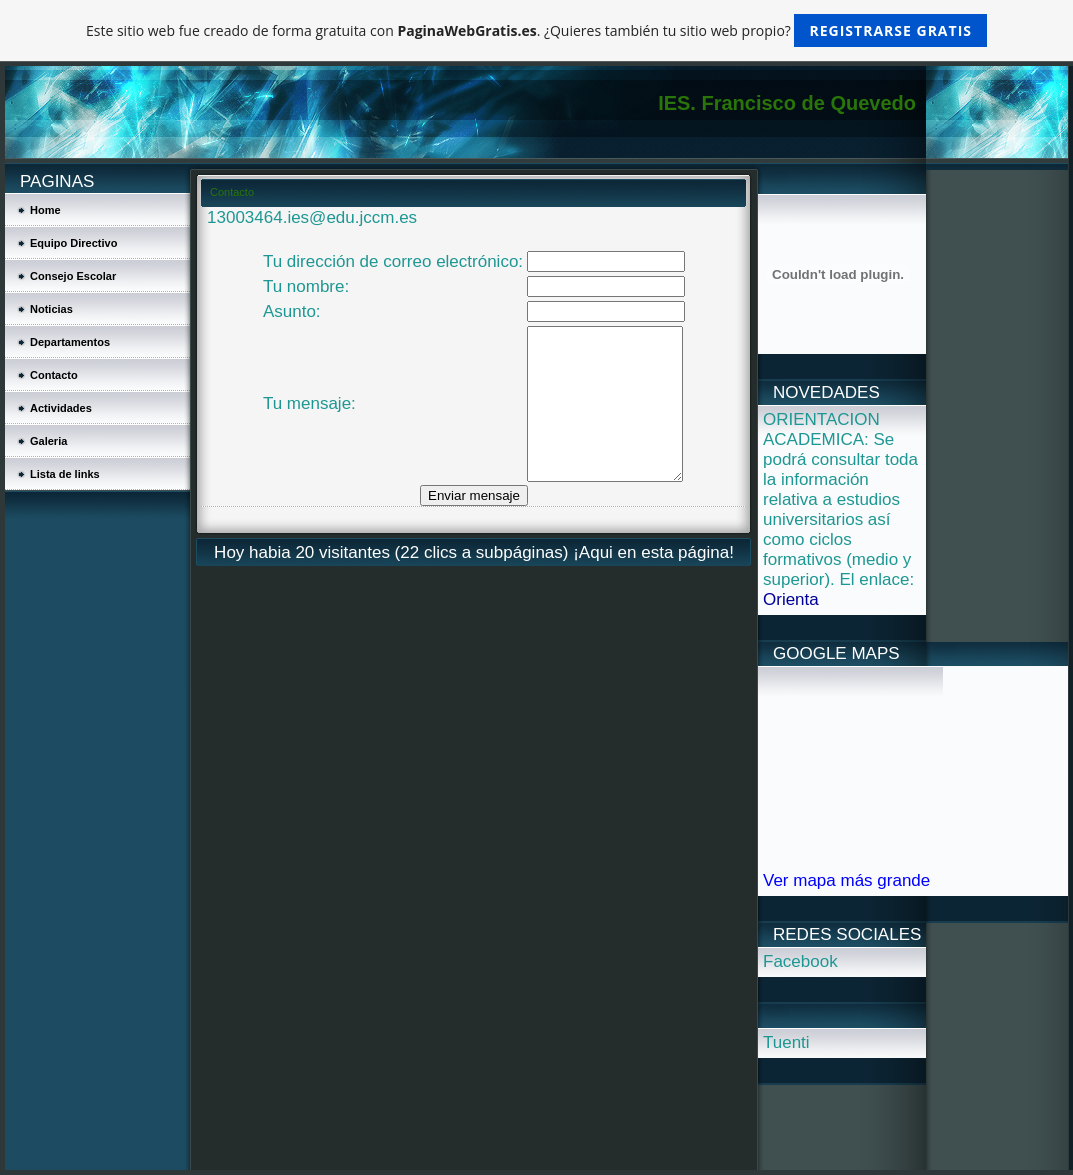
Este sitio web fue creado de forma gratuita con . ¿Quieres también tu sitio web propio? (536, 30)
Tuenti (786, 1042)
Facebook (800, 961)
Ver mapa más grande (846, 880)
